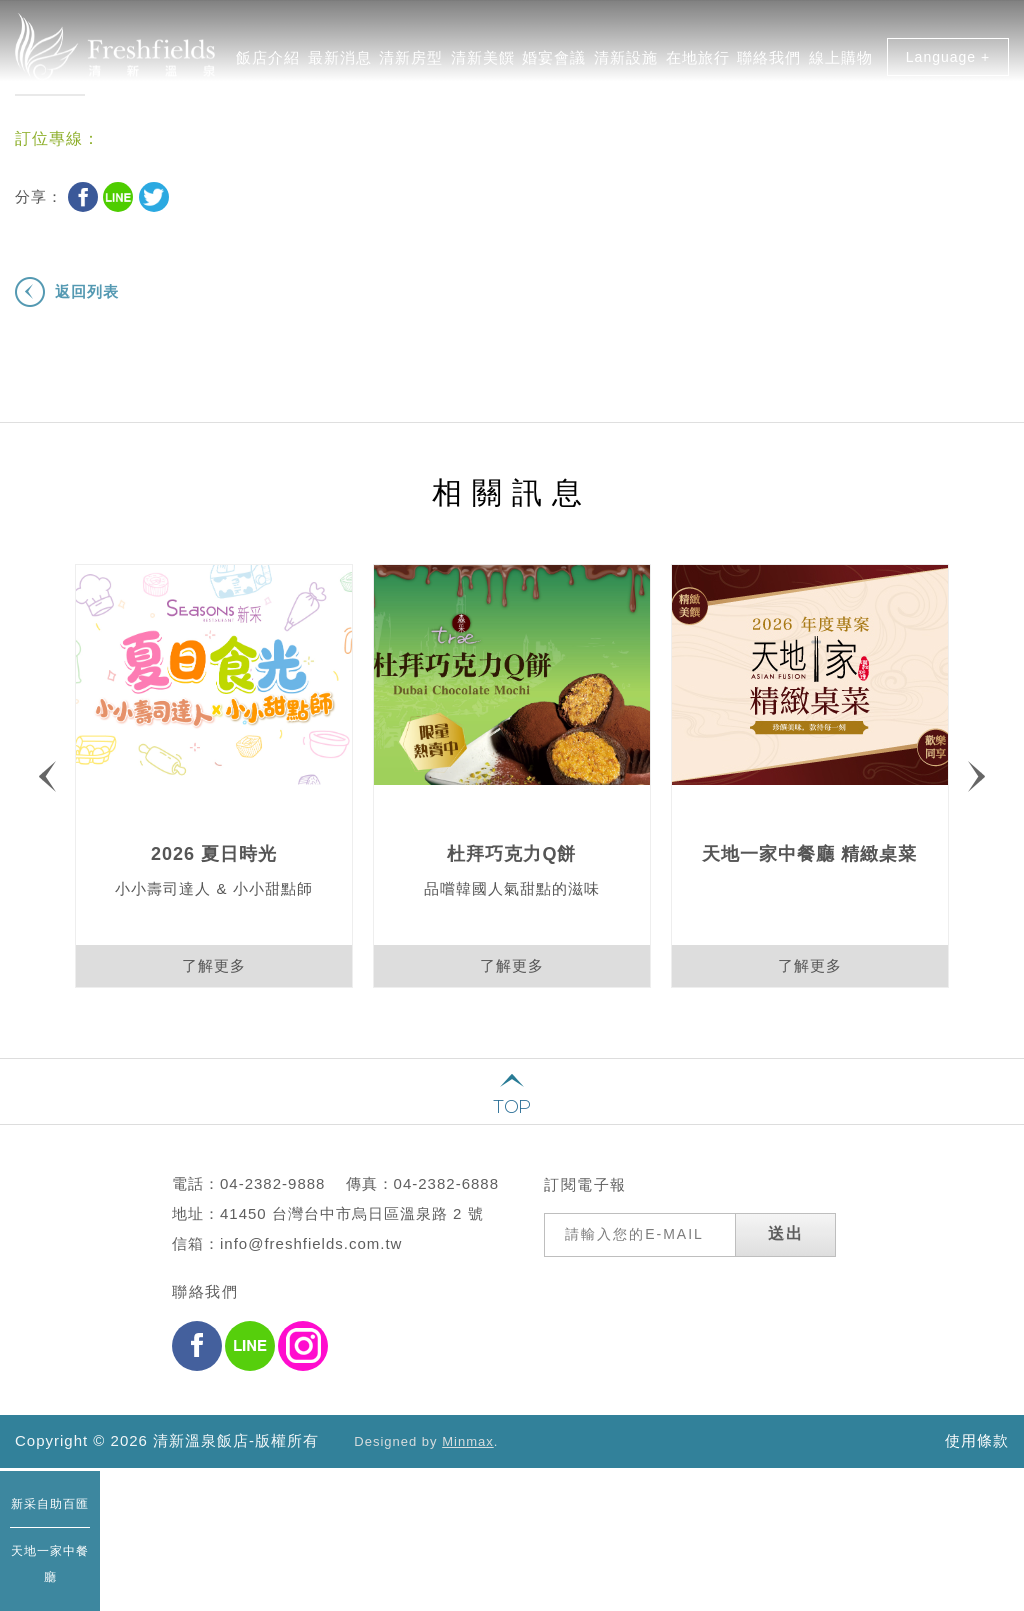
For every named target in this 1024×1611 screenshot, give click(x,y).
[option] (214, 776)
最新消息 (340, 64)
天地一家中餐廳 (50, 1564)
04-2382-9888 (272, 1216)
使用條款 (977, 1440)
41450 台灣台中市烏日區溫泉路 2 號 (352, 1246)
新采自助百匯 (50, 1504)
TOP (512, 1107)
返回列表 (87, 291)
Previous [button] (47, 776)
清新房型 (411, 64)
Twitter (154, 197)
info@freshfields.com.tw (311, 1276)
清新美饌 (483, 64)
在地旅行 (698, 64)
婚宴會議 (554, 64)
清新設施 (626, 64)
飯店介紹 (268, 64)
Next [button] (976, 776)
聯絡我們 (769, 64)
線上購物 (841, 64)
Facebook (83, 197)
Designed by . (426, 1441)
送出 (786, 1266)
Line (118, 197)
